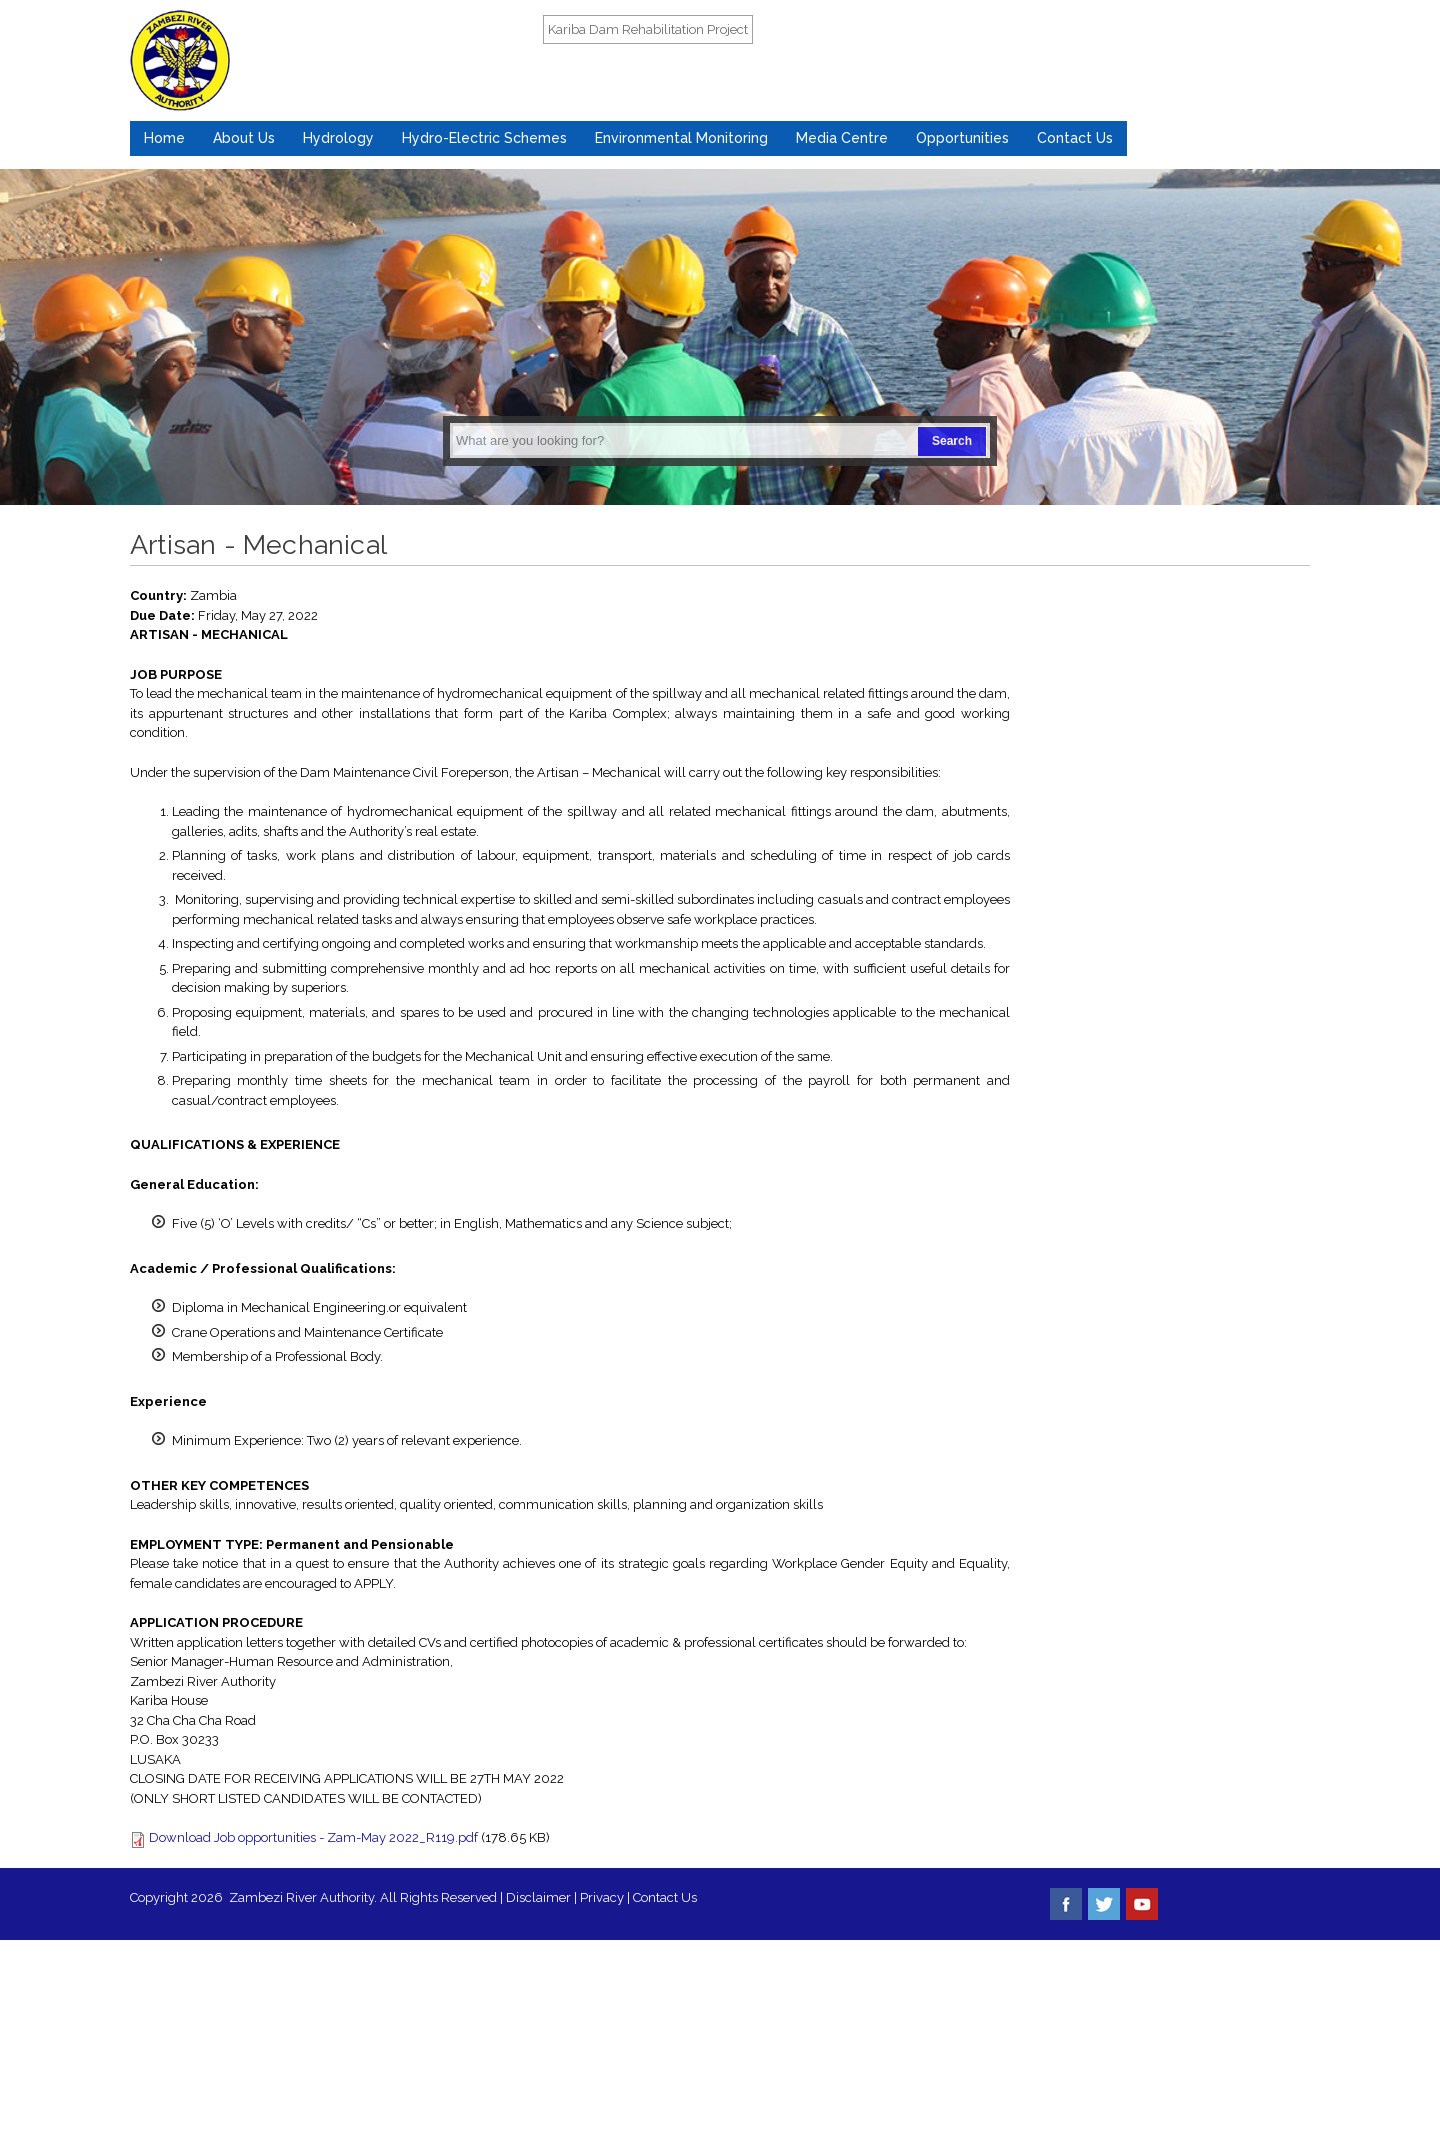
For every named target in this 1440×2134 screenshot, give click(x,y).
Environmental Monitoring (681, 138)
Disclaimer (538, 1897)
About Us (244, 138)
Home (164, 138)
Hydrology (338, 138)
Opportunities (962, 138)
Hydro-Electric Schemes (484, 138)
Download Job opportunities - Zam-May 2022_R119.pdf (313, 1837)
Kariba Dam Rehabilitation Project (648, 29)
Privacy (603, 1897)
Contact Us (1075, 138)
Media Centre (842, 138)
